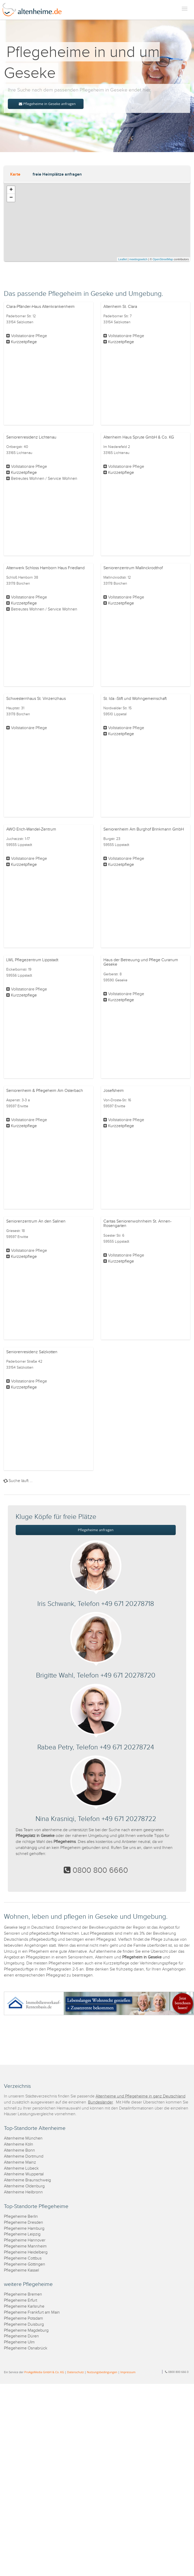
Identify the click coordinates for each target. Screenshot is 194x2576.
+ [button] (11, 190)
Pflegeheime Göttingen (24, 2264)
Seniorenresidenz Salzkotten (31, 1352)
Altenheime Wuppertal (24, 2174)
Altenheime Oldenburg (24, 2186)
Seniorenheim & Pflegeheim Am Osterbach (44, 1090)
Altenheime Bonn (19, 2150)
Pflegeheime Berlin (21, 2216)
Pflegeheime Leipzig (22, 2234)
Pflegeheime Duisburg (24, 2324)
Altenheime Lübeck (21, 2168)
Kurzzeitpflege (24, 341)
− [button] (11, 198)
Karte (15, 174)
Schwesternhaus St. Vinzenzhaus (36, 698)
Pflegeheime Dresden (23, 2222)
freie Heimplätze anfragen (57, 174)
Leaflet (122, 259)
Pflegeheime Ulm (19, 2342)
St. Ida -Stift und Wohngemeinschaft (135, 698)
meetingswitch (138, 259)
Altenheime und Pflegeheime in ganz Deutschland (140, 2096)
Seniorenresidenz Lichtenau (31, 437)
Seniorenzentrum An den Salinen (36, 1221)
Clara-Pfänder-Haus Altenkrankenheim (40, 306)
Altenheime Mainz (20, 2162)
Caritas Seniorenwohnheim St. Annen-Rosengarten (137, 1224)
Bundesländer (100, 2102)
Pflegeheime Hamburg (24, 2228)
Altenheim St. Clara (120, 306)
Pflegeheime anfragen (96, 1530)
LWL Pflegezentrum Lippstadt (32, 960)
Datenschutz (75, 2372)
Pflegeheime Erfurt (20, 2300)
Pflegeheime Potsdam (23, 2318)
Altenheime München (23, 2138)
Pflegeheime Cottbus (23, 2258)
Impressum (128, 2372)
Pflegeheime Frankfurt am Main (32, 2312)
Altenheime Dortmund (23, 2156)
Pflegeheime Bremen (23, 2294)
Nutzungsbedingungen (102, 2372)
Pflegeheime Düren (21, 2336)
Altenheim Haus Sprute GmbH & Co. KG (138, 437)
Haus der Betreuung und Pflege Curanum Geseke (140, 962)
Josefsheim (113, 1090)
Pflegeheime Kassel (21, 2270)
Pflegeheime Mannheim (25, 2246)
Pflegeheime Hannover (24, 2240)
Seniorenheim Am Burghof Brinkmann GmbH (143, 829)
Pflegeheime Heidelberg (26, 2252)
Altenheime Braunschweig (27, 2180)
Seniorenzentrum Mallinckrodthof (133, 568)
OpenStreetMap (163, 259)
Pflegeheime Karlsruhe (24, 2306)
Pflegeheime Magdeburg (26, 2330)
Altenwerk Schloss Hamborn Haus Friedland (45, 568)
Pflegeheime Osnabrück (25, 2348)
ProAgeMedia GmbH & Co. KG (44, 2372)
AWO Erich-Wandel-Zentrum (31, 829)
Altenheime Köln (18, 2144)
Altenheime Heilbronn (23, 2192)
